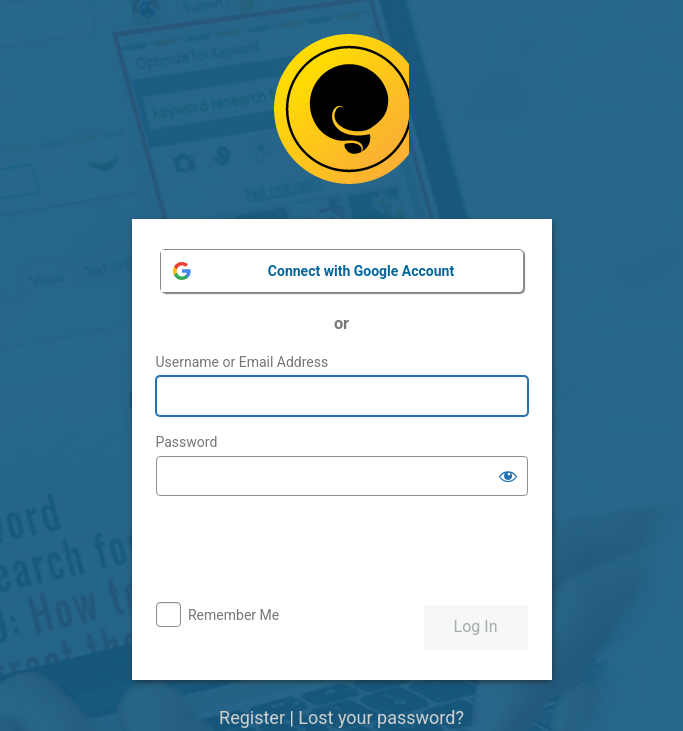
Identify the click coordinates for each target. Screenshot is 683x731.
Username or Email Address (242, 362)
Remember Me (233, 615)
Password (187, 442)
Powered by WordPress (341, 116)
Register (252, 717)
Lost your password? (381, 717)
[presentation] (308, 551)
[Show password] (508, 476)
